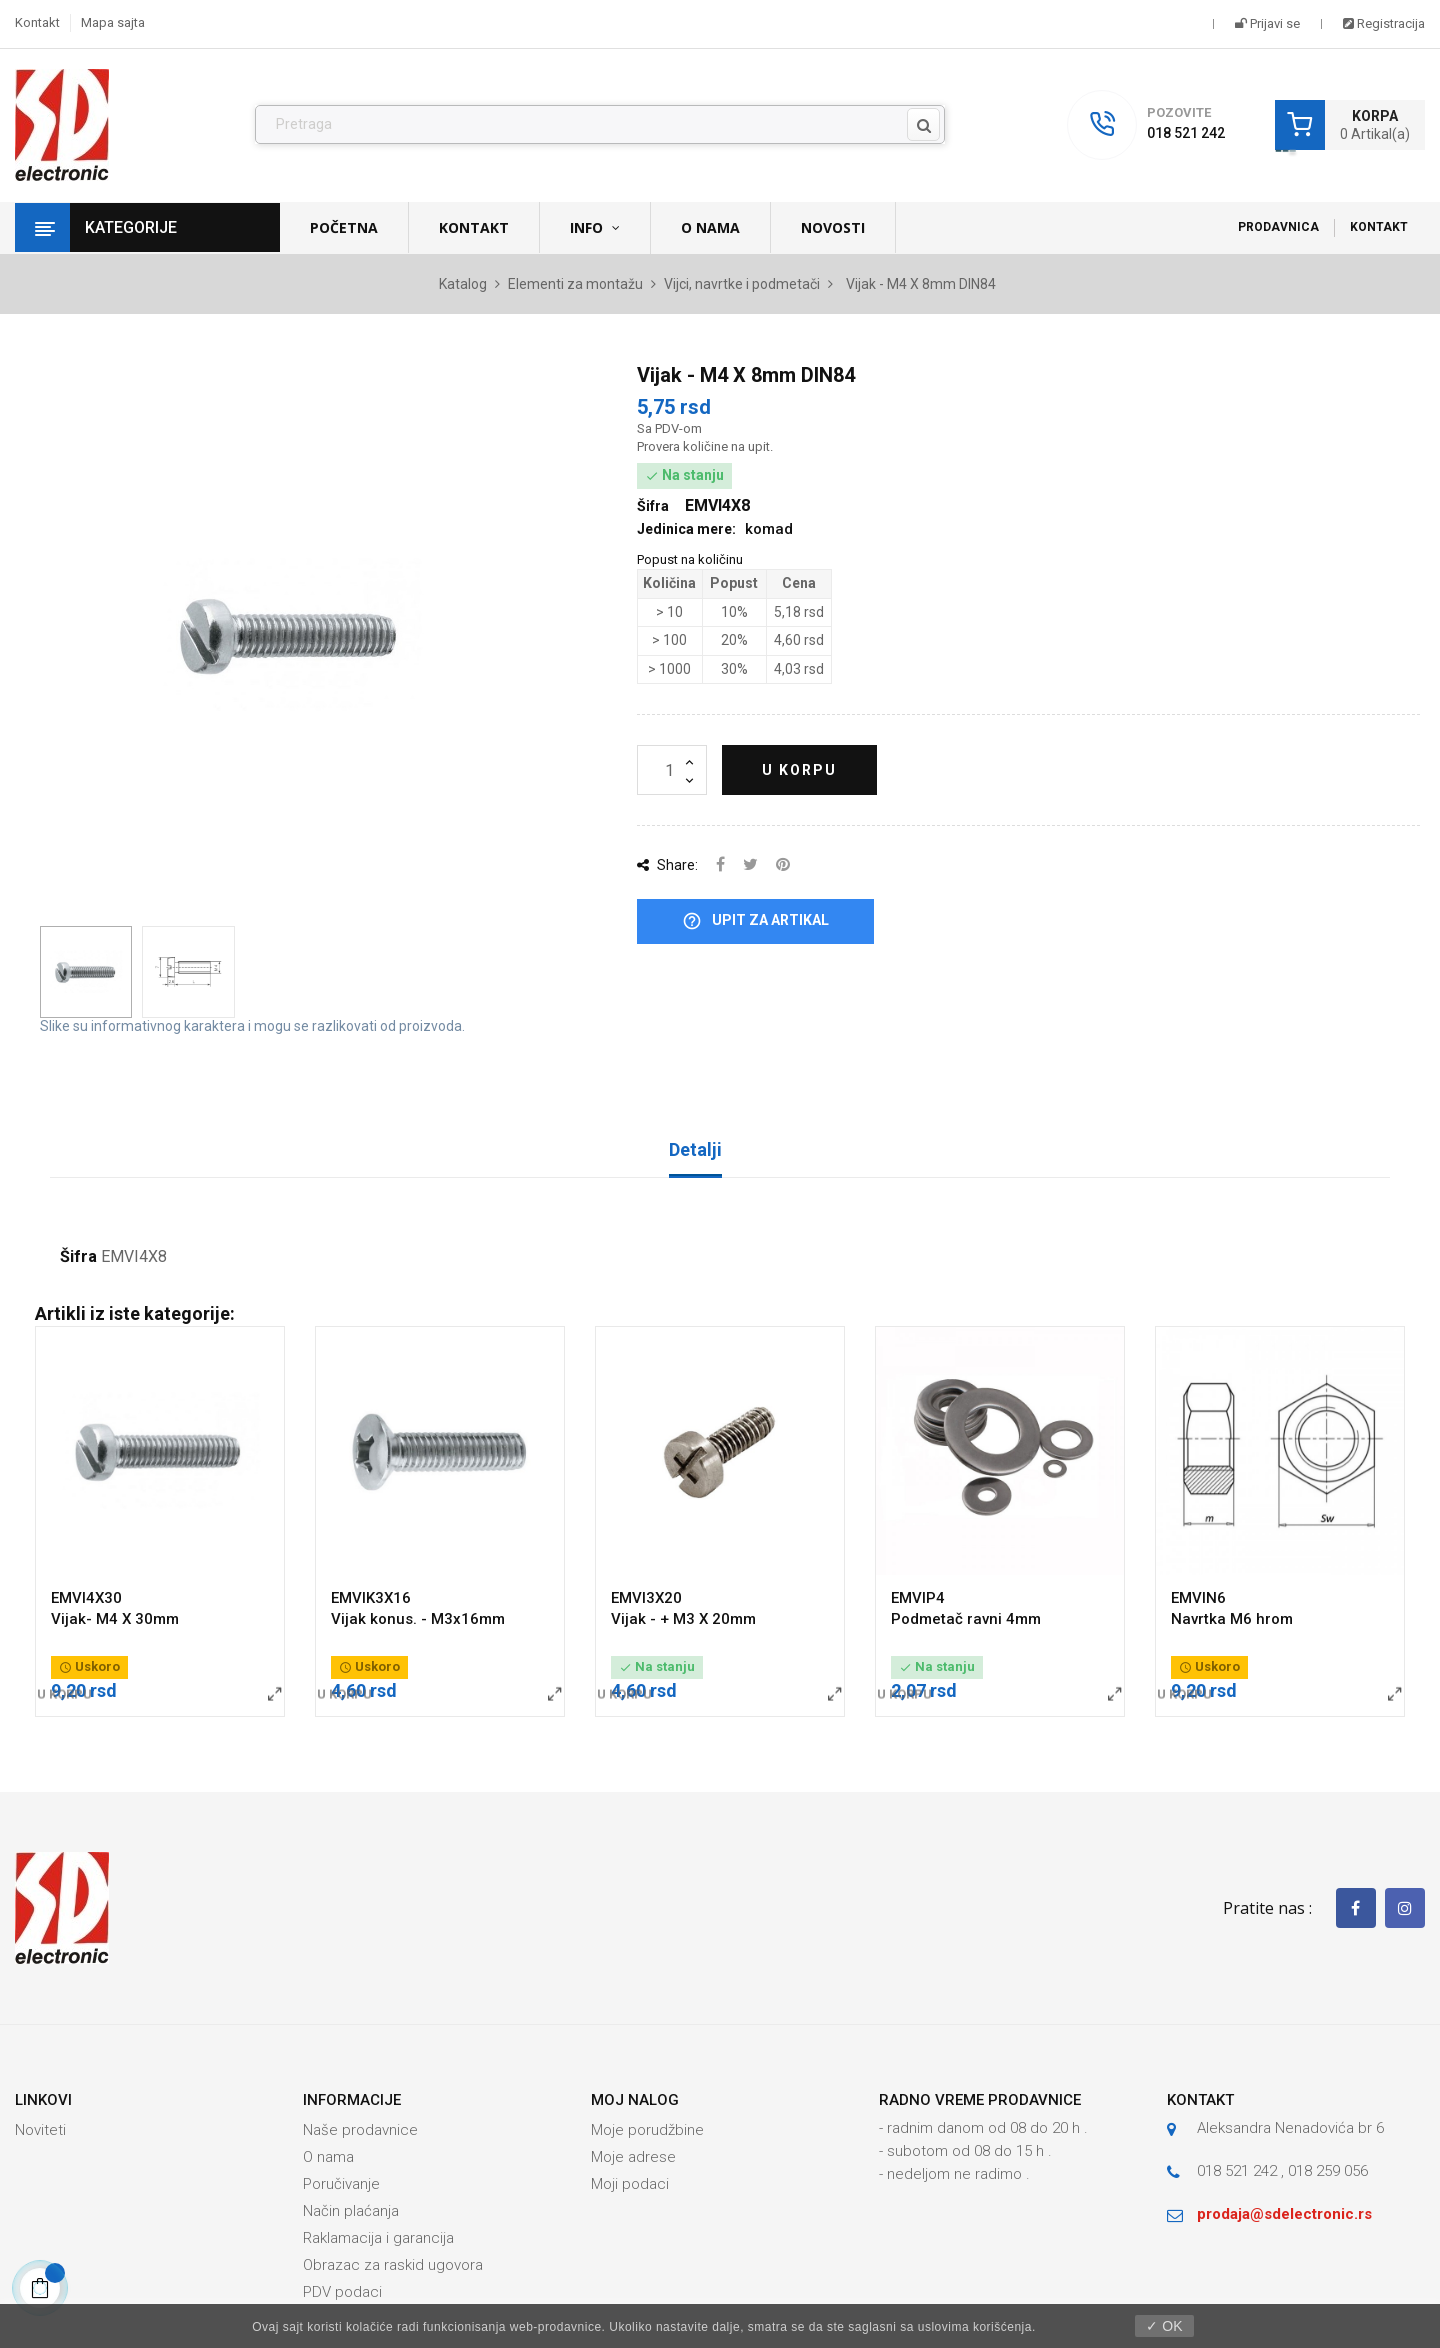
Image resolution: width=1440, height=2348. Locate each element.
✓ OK (1164, 2326)
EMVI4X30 (86, 1598)
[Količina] (672, 770)
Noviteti (40, 2130)
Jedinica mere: (686, 529)
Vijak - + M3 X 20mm (683, 1619)
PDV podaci (342, 2292)
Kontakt (37, 22)
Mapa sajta (113, 22)
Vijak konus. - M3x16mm (418, 1619)
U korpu (799, 770)
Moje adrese (633, 2157)
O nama (328, 2157)
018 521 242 (1186, 133)
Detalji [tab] (695, 1149)
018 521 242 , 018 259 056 (1282, 2171)
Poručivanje (341, 2184)
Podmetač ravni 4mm (966, 1619)
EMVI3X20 (646, 1598)
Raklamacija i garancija (378, 2238)
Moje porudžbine (647, 2130)
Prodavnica (1278, 227)
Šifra (78, 1257)
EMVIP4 (918, 1598)
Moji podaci (630, 2184)
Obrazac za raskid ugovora (393, 2265)
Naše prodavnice (360, 2130)
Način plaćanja (351, 2211)
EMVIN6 (1198, 1598)
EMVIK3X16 (371, 1598)
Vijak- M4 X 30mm (115, 1619)
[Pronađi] (600, 125)
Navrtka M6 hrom (1232, 1619)
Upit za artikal (755, 921)
